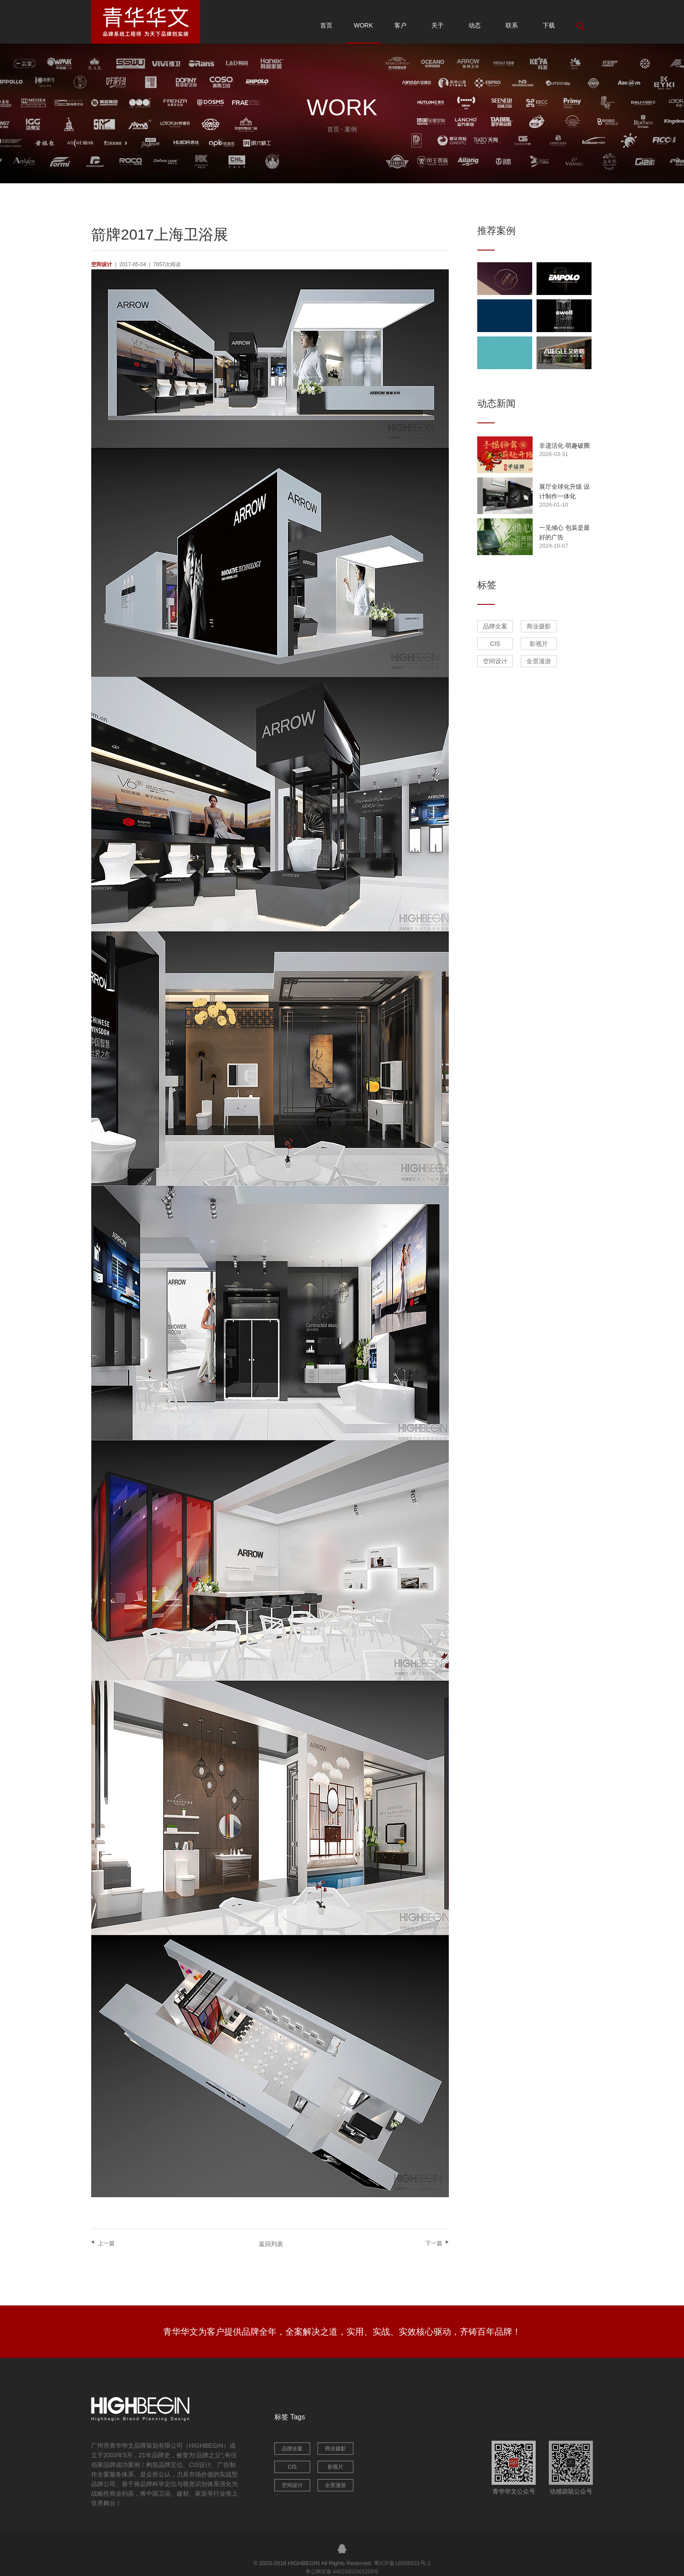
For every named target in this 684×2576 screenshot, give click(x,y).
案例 (351, 129)
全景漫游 (539, 661)
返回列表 (271, 2243)
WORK (363, 25)
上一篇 (106, 2243)
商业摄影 (539, 626)
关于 (437, 25)
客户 (400, 25)
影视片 (539, 643)
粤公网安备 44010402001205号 (342, 2572)
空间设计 (495, 661)
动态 (475, 25)
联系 (512, 25)
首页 (326, 25)
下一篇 (433, 2243)
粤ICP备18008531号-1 (402, 2563)
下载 (549, 25)
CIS (495, 643)
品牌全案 (495, 626)
